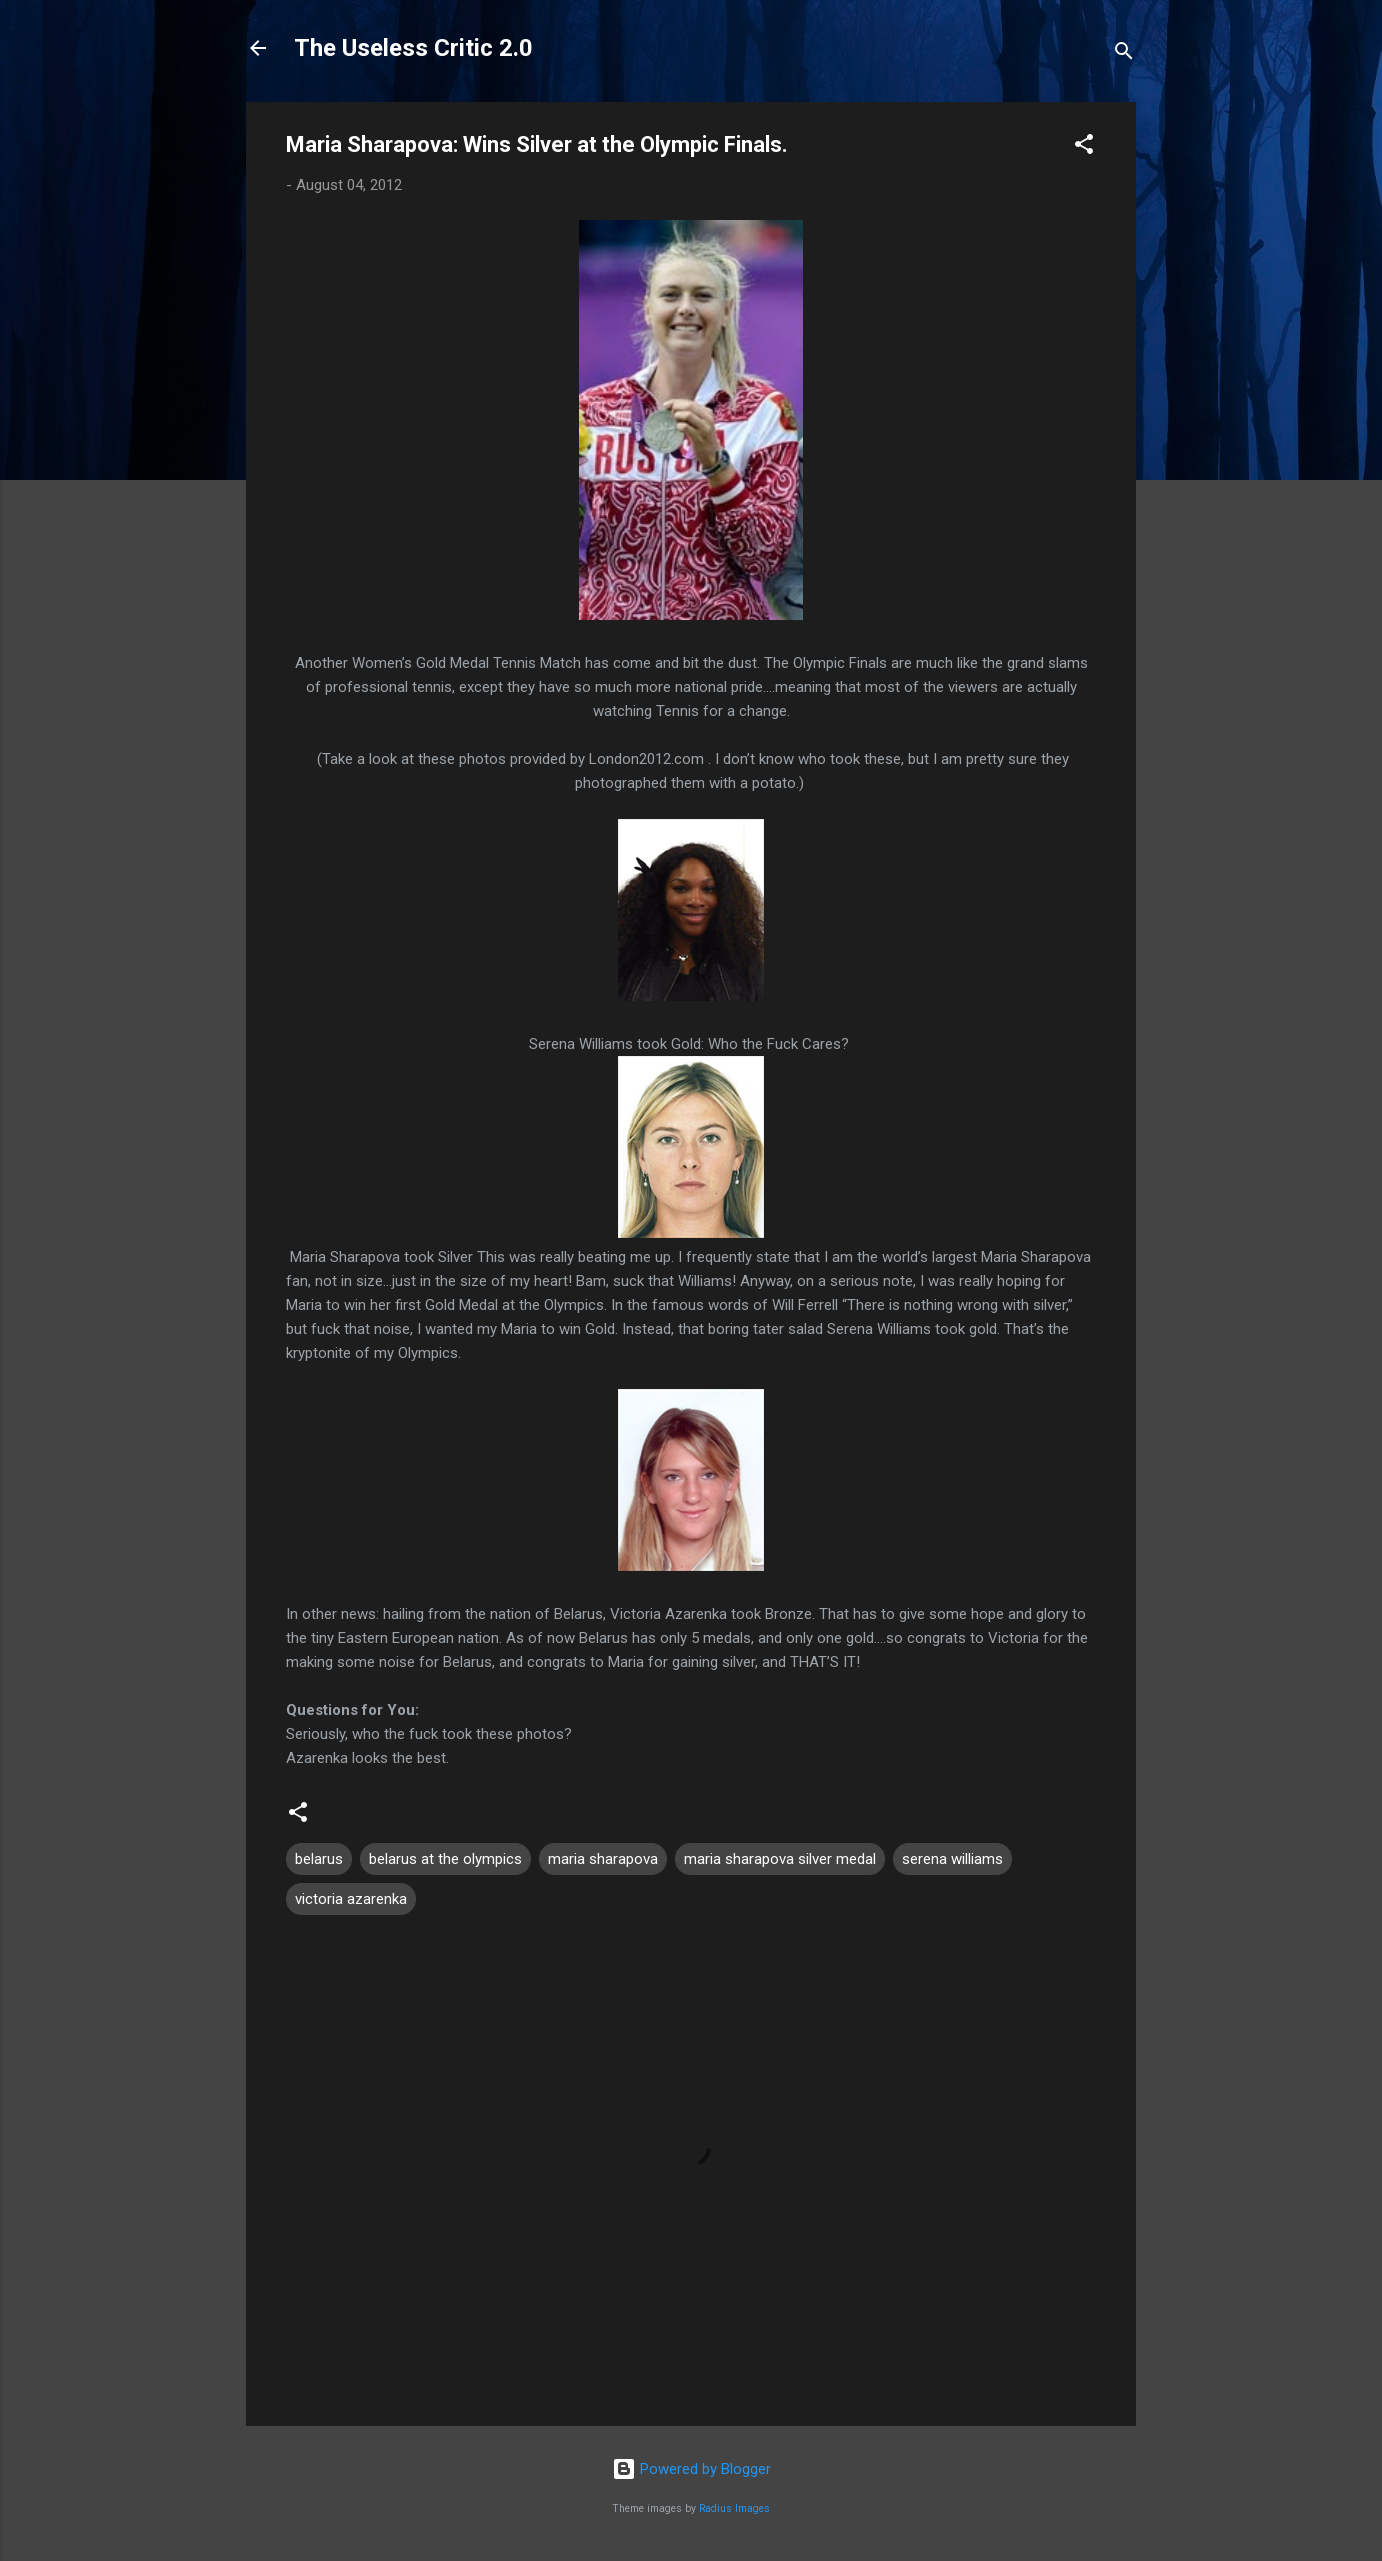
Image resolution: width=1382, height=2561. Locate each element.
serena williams (952, 1859)
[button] (1084, 147)
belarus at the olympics (445, 1859)
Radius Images (734, 2508)
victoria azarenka (351, 1899)
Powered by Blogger (691, 2469)
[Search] (1124, 54)
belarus (319, 1859)
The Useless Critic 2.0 (413, 48)
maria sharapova (603, 1859)
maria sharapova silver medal (780, 1859)
